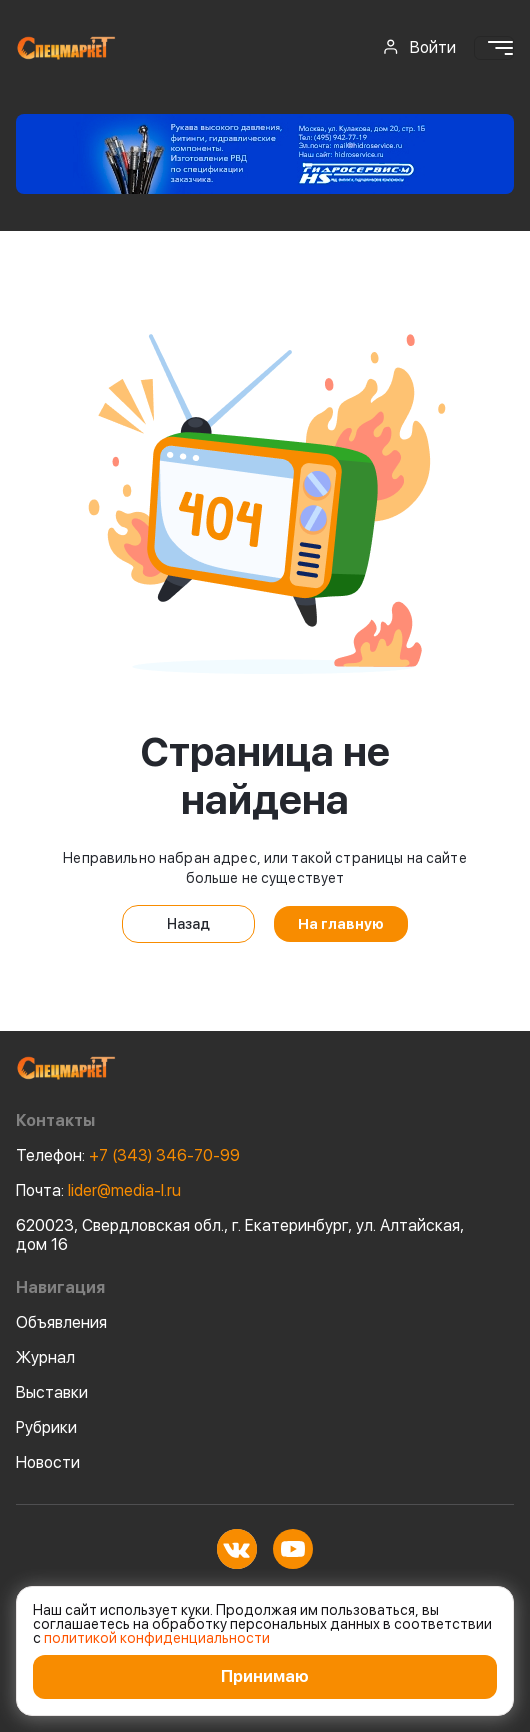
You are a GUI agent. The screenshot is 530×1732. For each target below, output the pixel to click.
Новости (48, 1462)
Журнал (45, 1357)
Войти (419, 47)
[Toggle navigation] (494, 48)
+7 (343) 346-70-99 (128, 1155)
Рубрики (46, 1427)
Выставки (52, 1392)
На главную (341, 924)
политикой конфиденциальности (157, 1638)
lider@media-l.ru (98, 1190)
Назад (188, 924)
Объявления (61, 1322)
